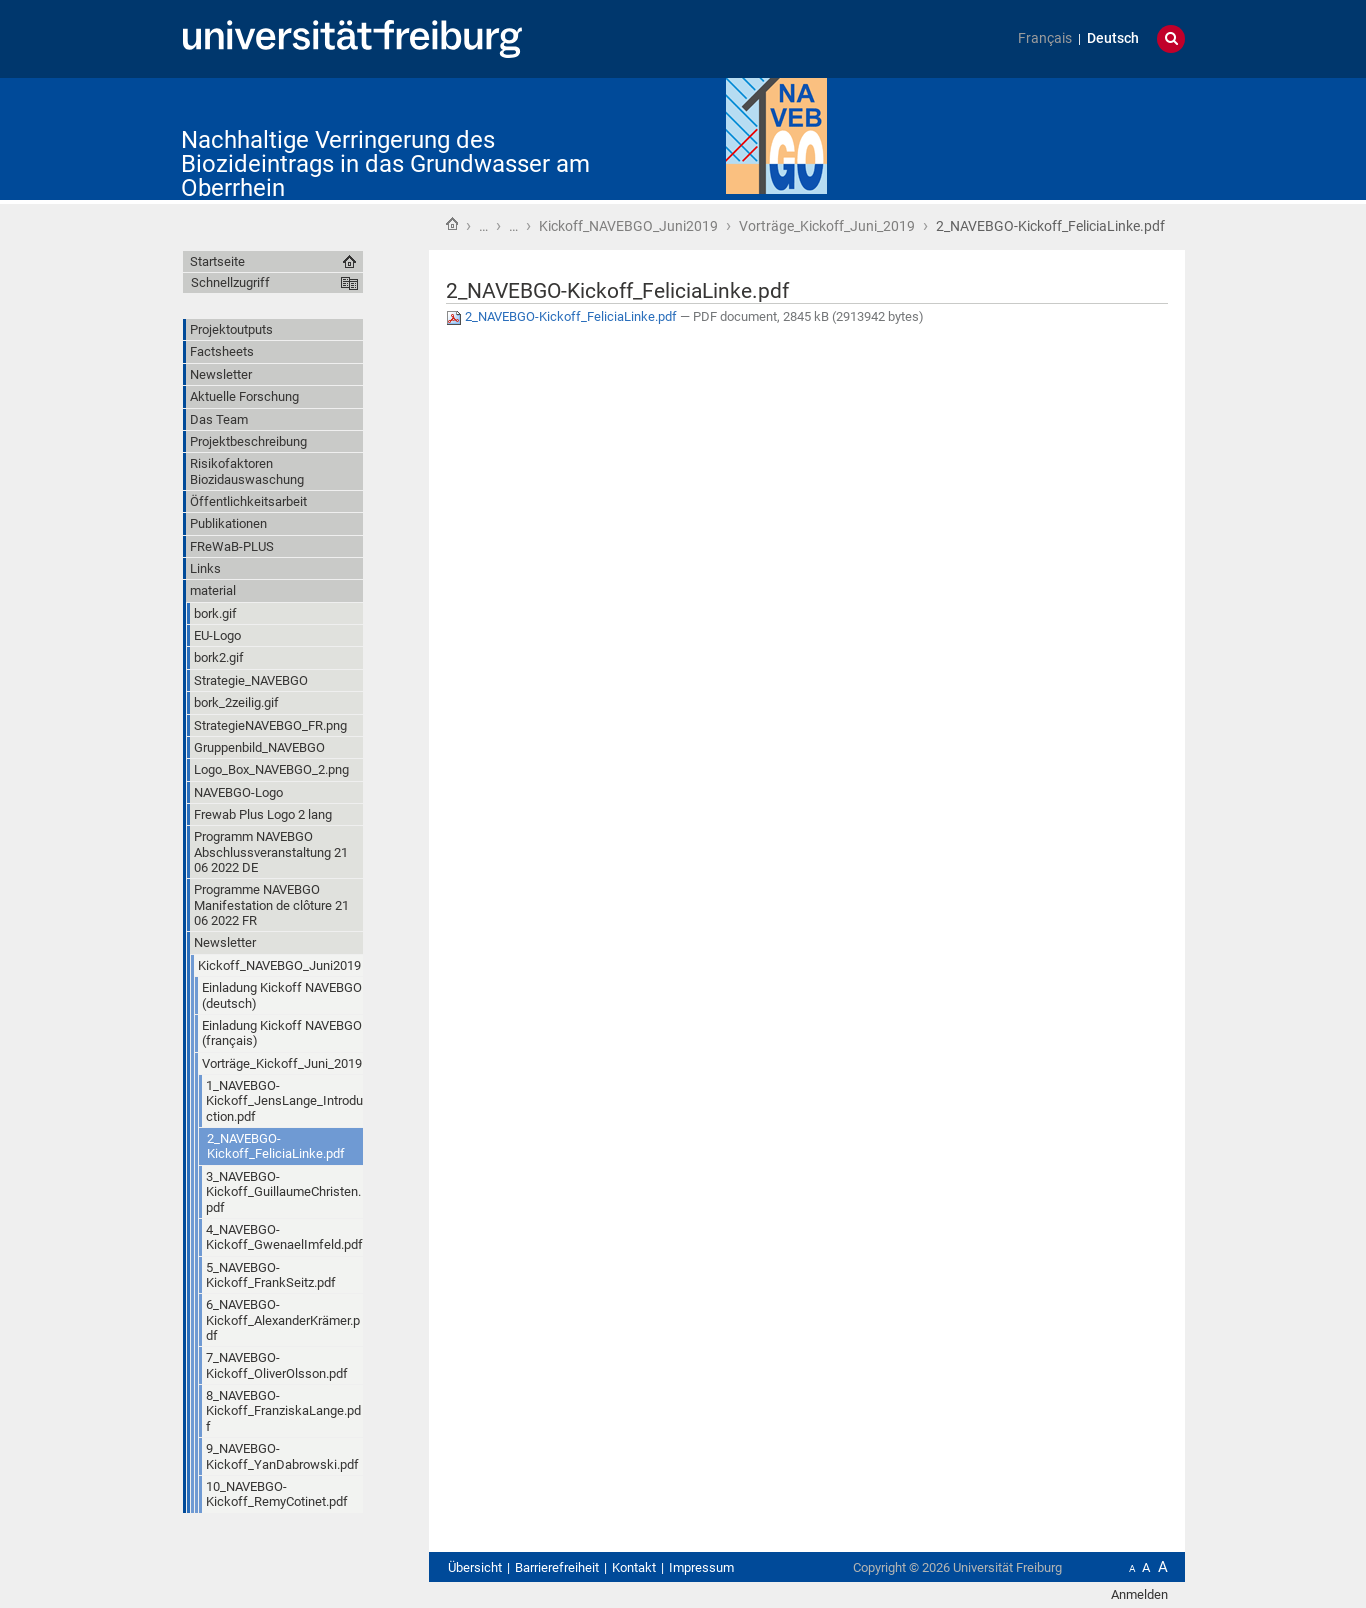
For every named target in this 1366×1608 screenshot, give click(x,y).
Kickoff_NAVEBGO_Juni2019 (628, 226)
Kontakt (634, 1567)
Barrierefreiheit (557, 1567)
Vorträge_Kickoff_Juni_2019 (827, 226)
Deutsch (1113, 38)
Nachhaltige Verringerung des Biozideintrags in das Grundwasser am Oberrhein (385, 164)
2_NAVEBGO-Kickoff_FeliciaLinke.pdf (563, 316)
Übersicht (475, 1567)
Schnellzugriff (230, 282)
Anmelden (1139, 1594)
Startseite (452, 224)
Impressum (701, 1567)
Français (1045, 38)
